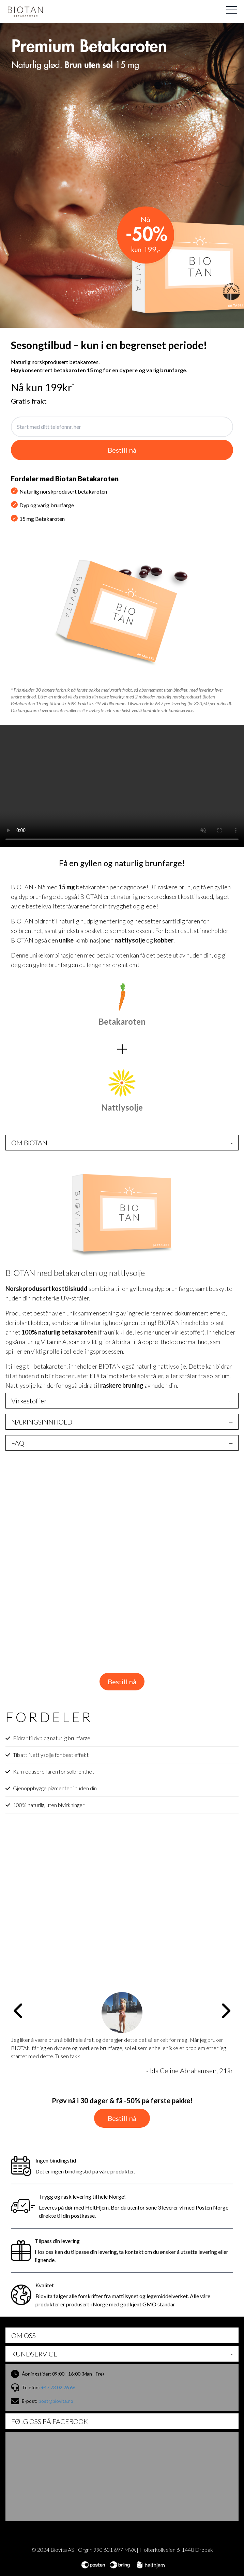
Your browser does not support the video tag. (122, 786)
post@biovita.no (56, 2401)
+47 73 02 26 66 (58, 2387)
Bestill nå (122, 1681)
